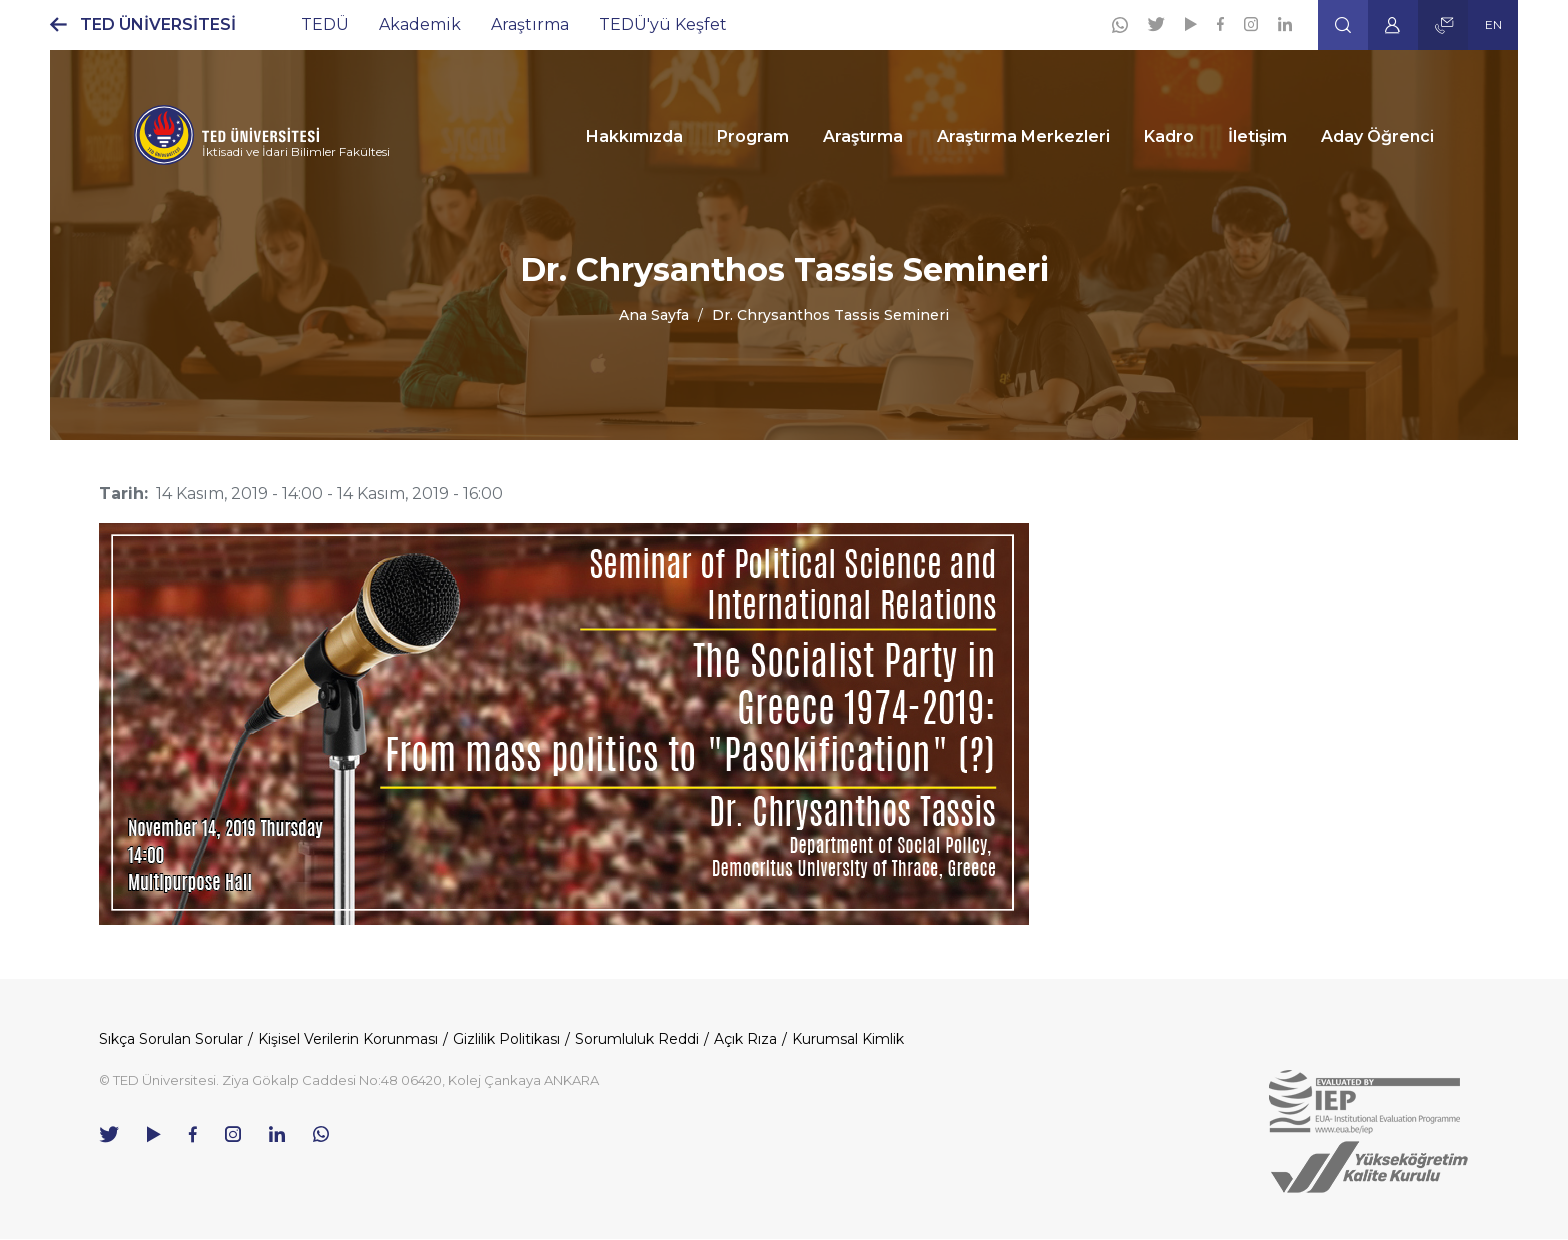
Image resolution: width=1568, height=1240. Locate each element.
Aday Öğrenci (1377, 136)
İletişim (1257, 136)
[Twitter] (1156, 24)
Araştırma (530, 24)
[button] (1343, 25)
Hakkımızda (634, 136)
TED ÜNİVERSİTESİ (158, 24)
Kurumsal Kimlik (848, 1039)
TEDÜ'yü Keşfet (663, 24)
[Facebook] (1220, 24)
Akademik (420, 24)
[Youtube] (1191, 24)
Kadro (1169, 136)
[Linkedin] (1285, 24)
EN (1493, 24)
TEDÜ (325, 24)
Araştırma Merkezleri (1023, 136)
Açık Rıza (745, 1039)
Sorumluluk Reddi (637, 1039)
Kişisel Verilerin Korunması (348, 1039)
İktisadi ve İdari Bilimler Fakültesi (296, 151)
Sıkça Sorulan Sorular (171, 1039)
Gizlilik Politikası (506, 1039)
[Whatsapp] (1120, 25)
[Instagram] (1251, 24)
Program (753, 136)
